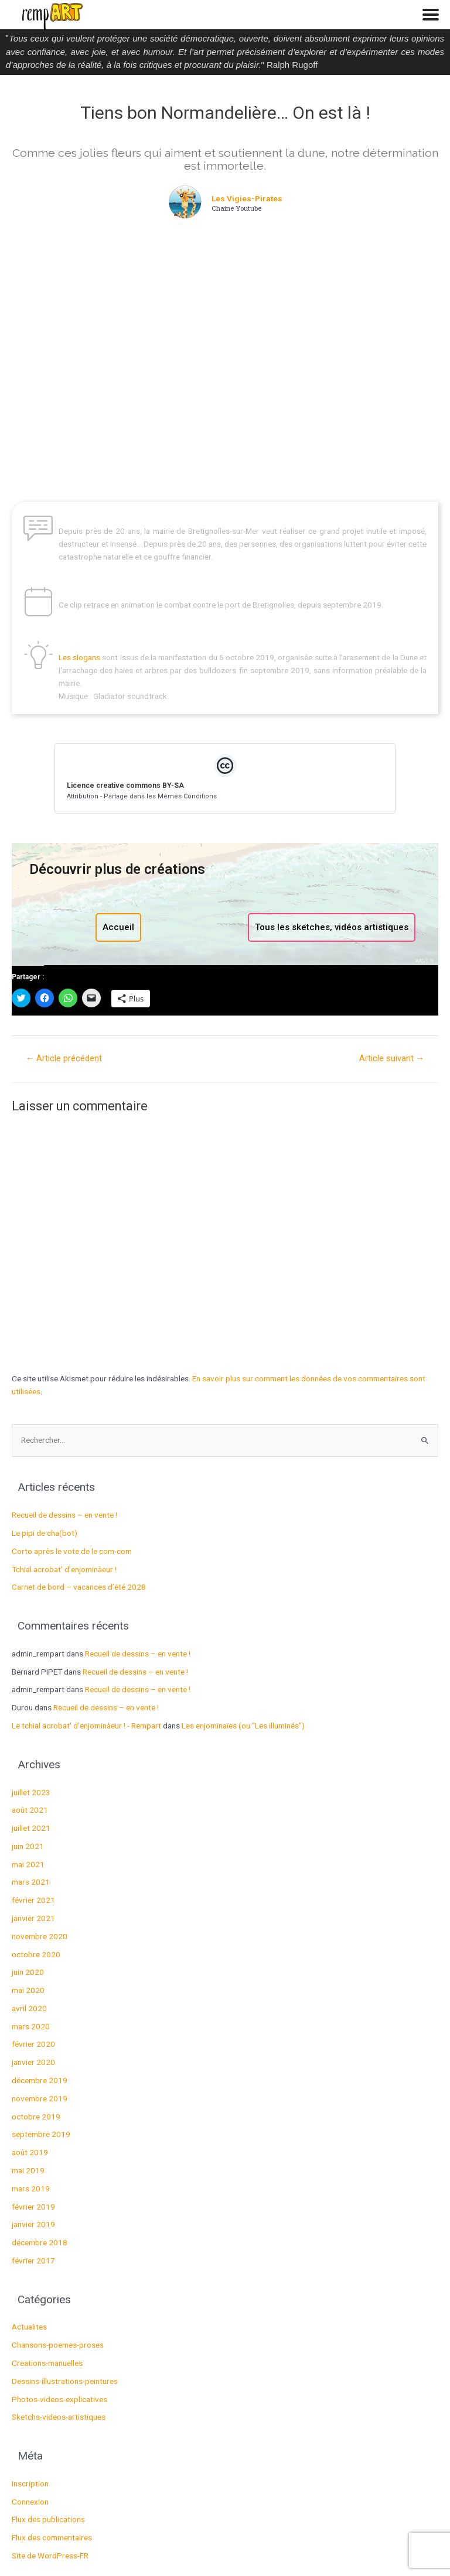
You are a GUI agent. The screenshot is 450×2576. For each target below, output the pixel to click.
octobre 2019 (36, 2116)
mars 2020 (31, 2026)
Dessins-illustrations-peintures (65, 2381)
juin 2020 (28, 1972)
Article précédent (64, 1058)
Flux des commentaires (52, 2537)
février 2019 (33, 2206)
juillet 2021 (31, 1828)
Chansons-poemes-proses (58, 2344)
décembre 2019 (39, 2080)
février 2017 (33, 2260)
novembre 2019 (39, 2098)
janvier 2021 (33, 1918)
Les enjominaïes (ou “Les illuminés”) (243, 1725)
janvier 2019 (33, 2224)
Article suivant (392, 1058)
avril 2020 (29, 2008)
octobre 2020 (36, 1954)
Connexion (30, 2501)
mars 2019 (31, 2188)
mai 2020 (28, 1990)
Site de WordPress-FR (50, 2555)
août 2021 (30, 1809)
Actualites (29, 2326)
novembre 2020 (39, 1936)
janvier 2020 (33, 2062)
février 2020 (33, 2044)
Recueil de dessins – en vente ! (64, 1514)
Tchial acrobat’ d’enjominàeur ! (64, 1569)
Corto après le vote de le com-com (72, 1551)
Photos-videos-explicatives (59, 2399)
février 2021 (33, 1900)
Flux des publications (48, 2519)
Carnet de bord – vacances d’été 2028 (79, 1586)
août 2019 (30, 2152)
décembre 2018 (39, 2242)
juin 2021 (28, 1846)
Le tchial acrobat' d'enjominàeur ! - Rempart (86, 1725)
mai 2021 (28, 1864)
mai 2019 (28, 2170)
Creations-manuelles (47, 2363)
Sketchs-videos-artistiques (58, 2416)
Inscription (30, 2483)
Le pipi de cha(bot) (44, 1533)
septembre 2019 (41, 2134)
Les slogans (80, 657)
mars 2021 (31, 1881)
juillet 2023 (31, 1792)
